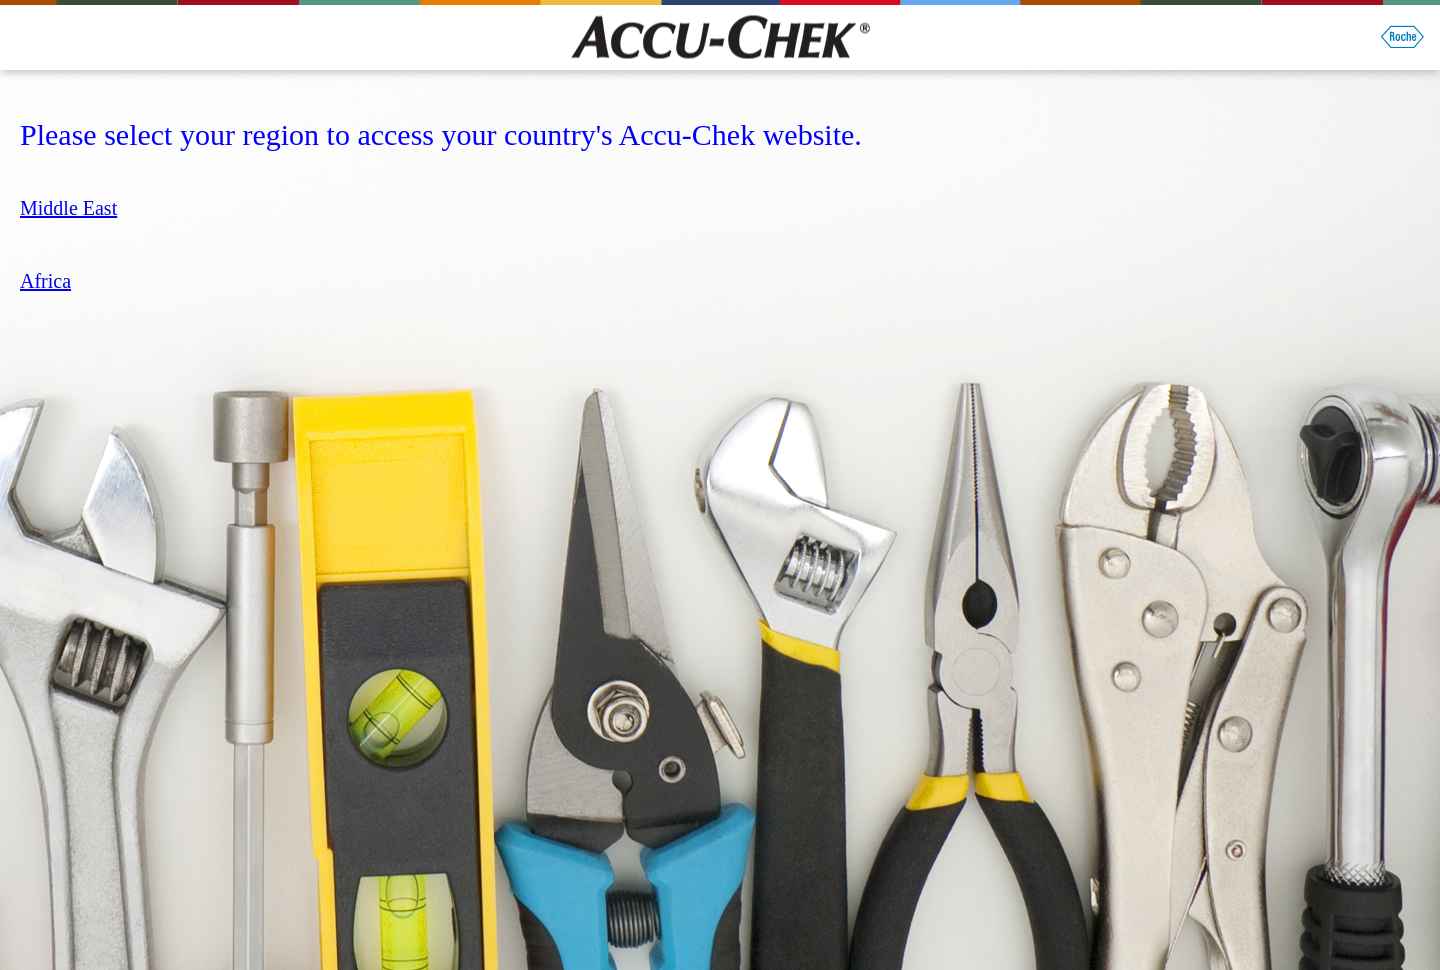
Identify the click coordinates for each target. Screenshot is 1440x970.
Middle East (68, 208)
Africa (45, 281)
